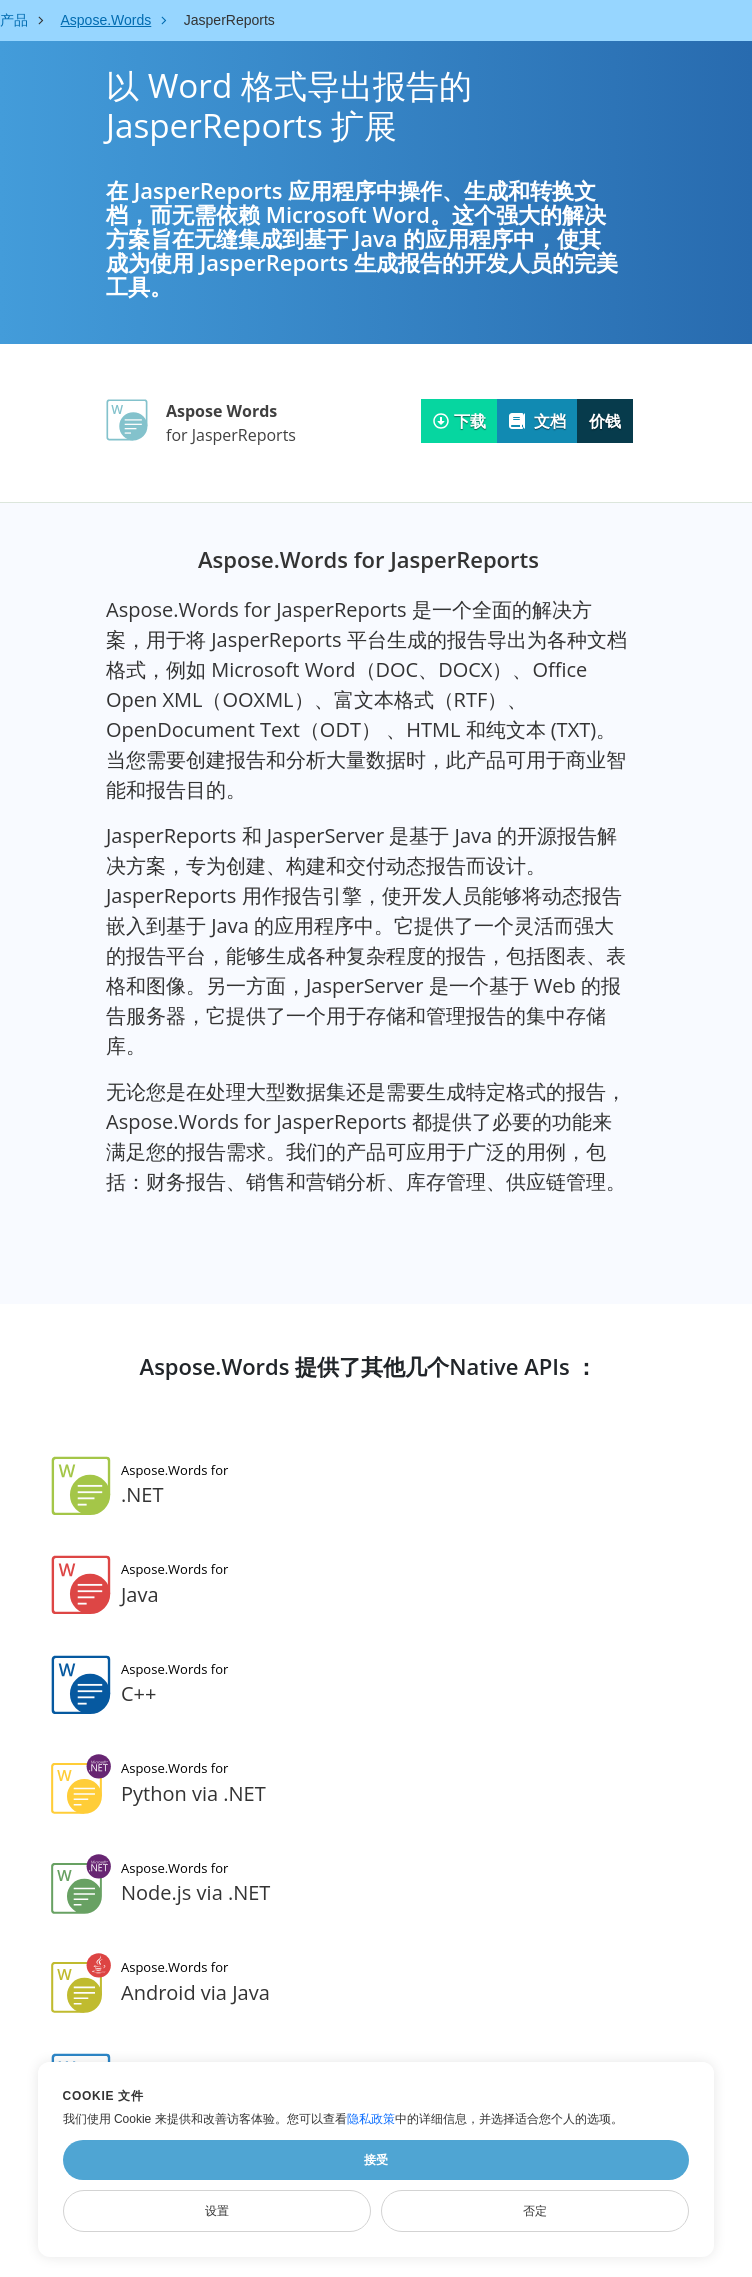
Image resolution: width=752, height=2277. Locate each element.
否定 (535, 2211)
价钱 (605, 421)
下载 (459, 421)
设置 (217, 2211)
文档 (537, 421)
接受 (376, 2160)
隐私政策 (371, 2119)
